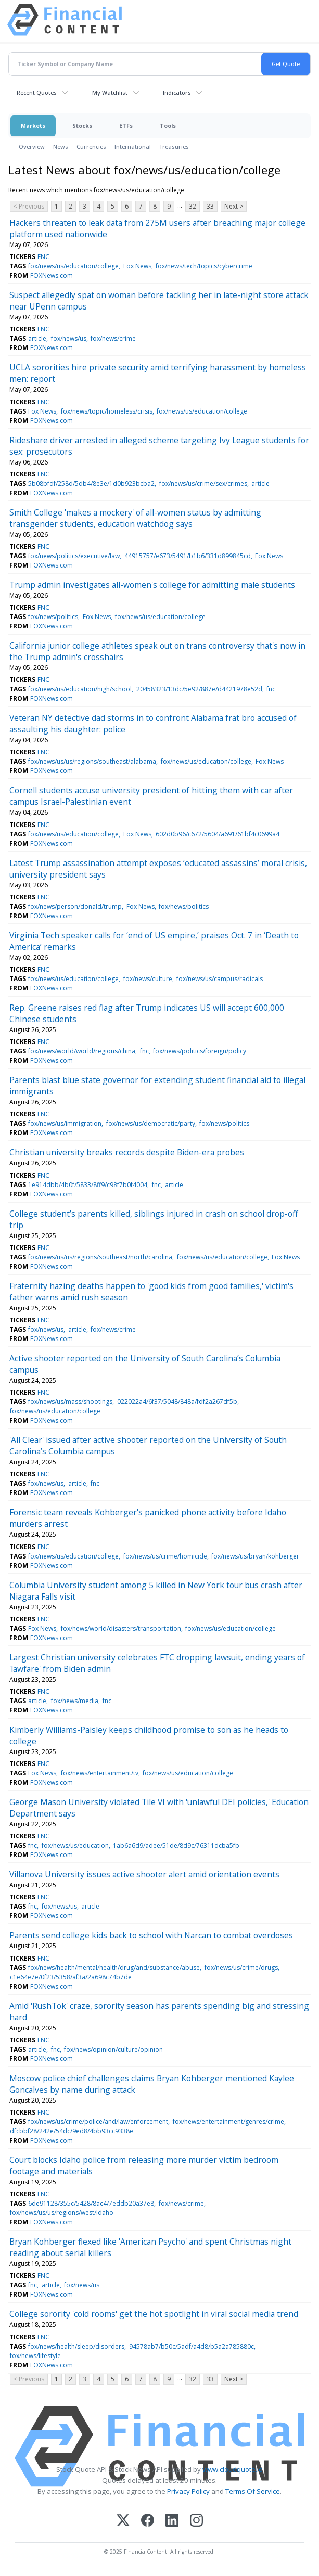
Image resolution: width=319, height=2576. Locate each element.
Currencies (91, 146)
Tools (168, 126)
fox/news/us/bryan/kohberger (255, 1556)
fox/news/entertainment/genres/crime (228, 2121)
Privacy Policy (188, 2491)
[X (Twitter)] (123, 2521)
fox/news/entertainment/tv (99, 1773)
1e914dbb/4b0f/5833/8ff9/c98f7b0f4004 (87, 1184)
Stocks (82, 126)
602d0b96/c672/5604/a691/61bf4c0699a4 (217, 834)
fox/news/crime (113, 338)
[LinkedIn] (172, 2521)
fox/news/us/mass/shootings (70, 1401)
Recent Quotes (37, 92)
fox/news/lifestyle (35, 2355)
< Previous (29, 206)
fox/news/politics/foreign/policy (199, 1051)
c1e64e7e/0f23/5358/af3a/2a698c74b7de (71, 1977)
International (132, 146)
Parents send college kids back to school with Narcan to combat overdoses (151, 1935)
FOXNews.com (51, 275)
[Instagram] (196, 2521)
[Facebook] (147, 2521)
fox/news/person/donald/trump (75, 906)
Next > (233, 206)
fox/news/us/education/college (73, 266)
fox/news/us (68, 338)
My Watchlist (109, 92)
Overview (32, 146)
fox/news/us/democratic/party (150, 1123)
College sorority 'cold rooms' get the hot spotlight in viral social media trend (153, 2314)
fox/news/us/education (75, 1845)
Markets (33, 126)
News (60, 146)
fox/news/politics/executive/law (74, 555)
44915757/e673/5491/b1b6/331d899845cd (187, 555)
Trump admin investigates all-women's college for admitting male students (152, 584)
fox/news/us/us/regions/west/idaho (61, 2212)
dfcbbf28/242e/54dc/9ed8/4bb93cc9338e (71, 2131)
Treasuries (174, 146)
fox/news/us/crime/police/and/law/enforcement (98, 2121)
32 (192, 206)
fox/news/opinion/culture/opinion (113, 2049)
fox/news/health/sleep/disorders (76, 2346)
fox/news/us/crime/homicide (165, 1556)
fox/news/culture (147, 978)
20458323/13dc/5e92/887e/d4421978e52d (199, 689)
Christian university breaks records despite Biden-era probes (126, 1152)
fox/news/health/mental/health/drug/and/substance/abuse (114, 1967)
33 (210, 206)
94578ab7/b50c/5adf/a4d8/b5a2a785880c (191, 2346)
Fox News (137, 266)
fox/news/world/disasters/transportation (121, 1628)
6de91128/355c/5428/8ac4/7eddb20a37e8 (91, 2203)
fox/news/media (74, 1700)
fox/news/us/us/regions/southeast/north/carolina (100, 1257)
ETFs (126, 126)
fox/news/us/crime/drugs (241, 1967)
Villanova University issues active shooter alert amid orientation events (144, 1874)
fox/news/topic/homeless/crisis (106, 411)
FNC (43, 256)
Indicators (177, 92)
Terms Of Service (252, 2491)
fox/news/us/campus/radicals (219, 978)
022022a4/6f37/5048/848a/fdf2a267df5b (177, 1401)
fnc (270, 689)
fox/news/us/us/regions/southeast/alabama (92, 761)
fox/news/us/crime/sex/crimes (203, 483)
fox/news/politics (53, 616)
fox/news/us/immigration (64, 1123)
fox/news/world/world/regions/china (81, 1051)
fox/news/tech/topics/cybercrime (204, 266)
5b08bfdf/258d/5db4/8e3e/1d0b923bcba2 (91, 483)
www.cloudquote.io (232, 2469)
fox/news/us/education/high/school (80, 689)
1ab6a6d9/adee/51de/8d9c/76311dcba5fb (176, 1845)
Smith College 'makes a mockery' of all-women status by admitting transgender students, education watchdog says (135, 518)
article (37, 338)
